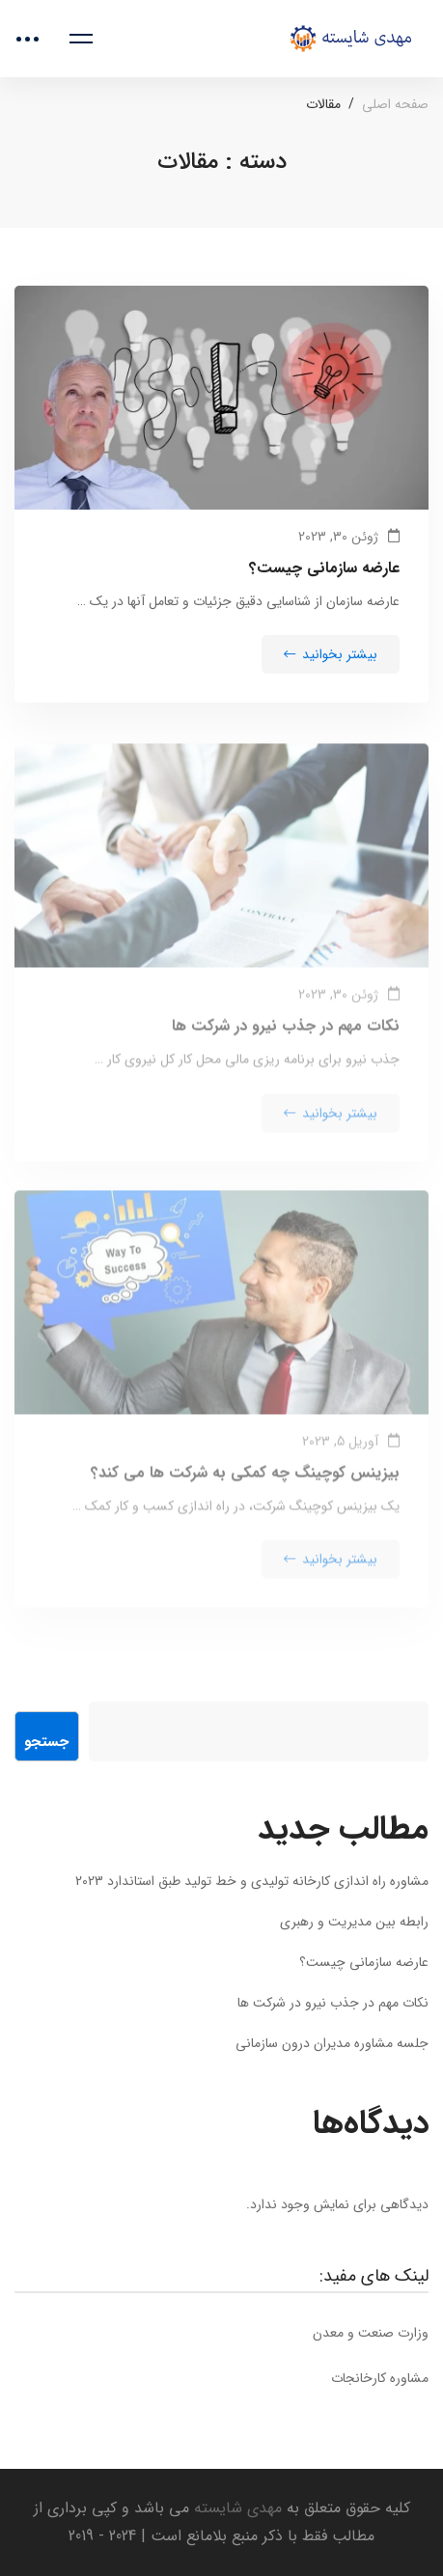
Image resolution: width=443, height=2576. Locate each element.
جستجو (46, 1742)
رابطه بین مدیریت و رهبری (354, 1921)
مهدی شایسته (235, 2508)
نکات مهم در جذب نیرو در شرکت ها (286, 1038)
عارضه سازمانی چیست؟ (324, 571)
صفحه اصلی (395, 104)
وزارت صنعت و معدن (371, 2332)
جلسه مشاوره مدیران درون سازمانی (332, 2043)
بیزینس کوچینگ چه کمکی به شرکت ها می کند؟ (245, 1485)
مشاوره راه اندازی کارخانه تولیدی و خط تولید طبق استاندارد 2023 (252, 1881)
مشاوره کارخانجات (380, 2378)
